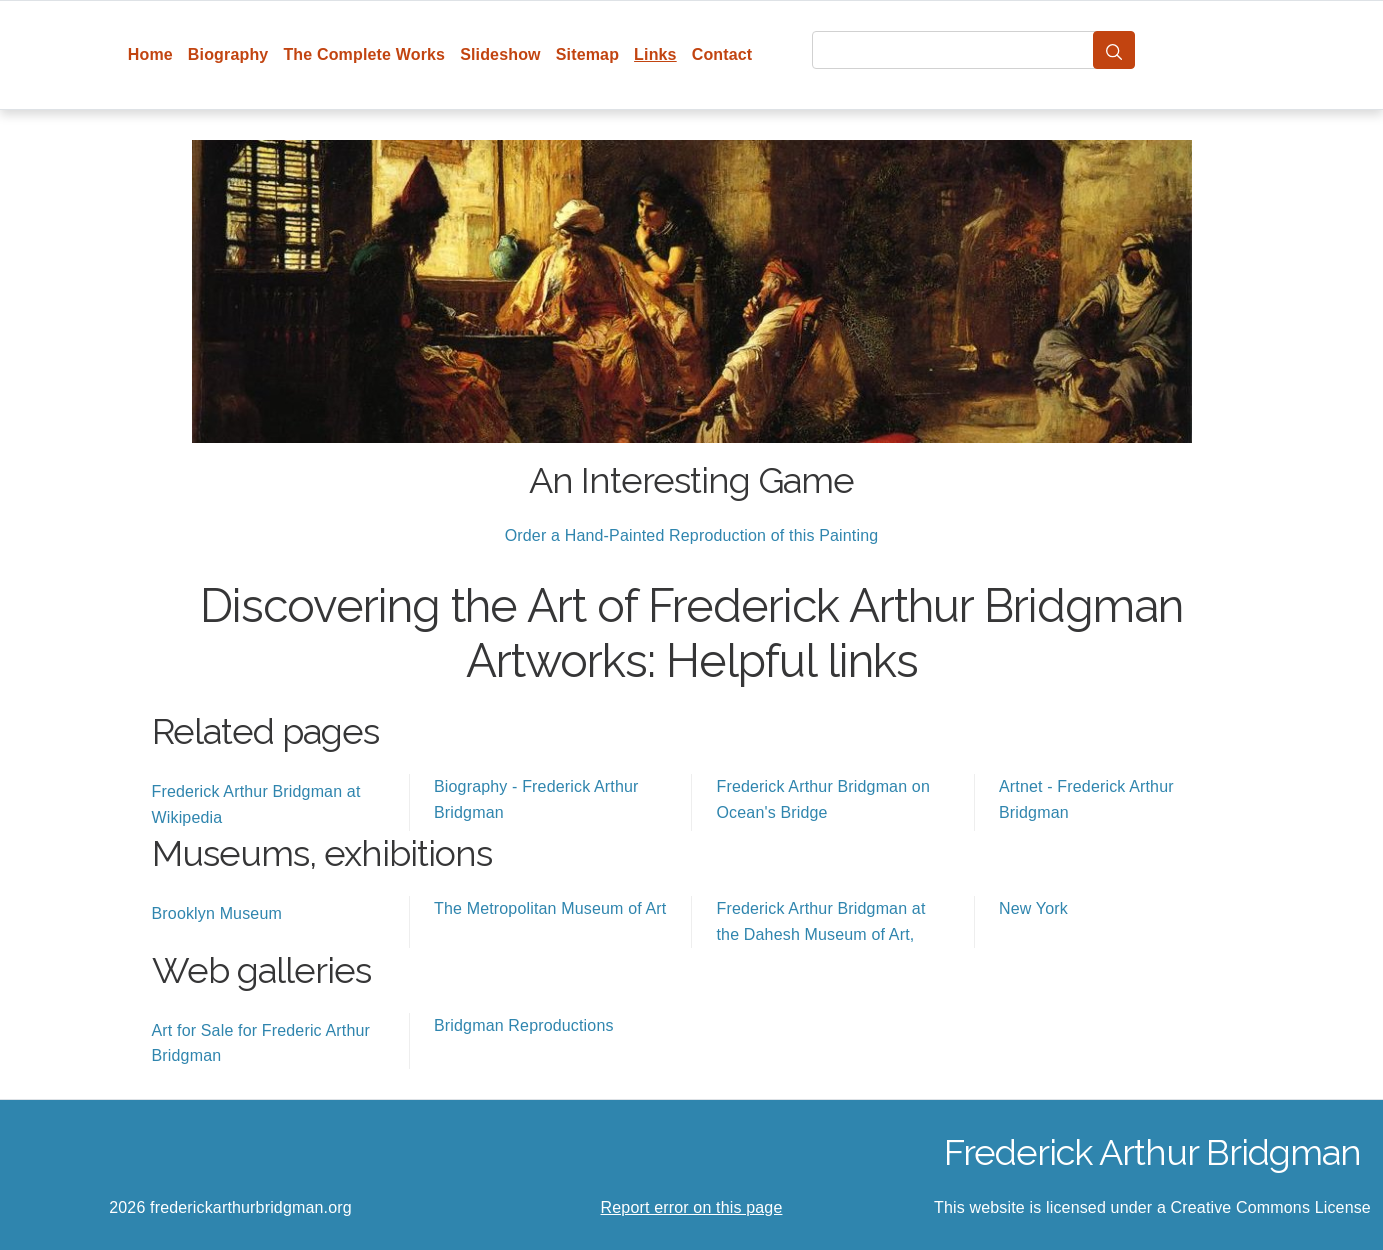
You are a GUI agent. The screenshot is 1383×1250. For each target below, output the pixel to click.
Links (655, 54)
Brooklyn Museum (217, 913)
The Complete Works (364, 54)
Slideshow (500, 54)
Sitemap (587, 54)
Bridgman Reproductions (524, 1025)
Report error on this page (692, 1207)
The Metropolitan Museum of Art (550, 908)
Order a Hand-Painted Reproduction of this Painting (692, 535)
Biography (228, 54)
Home (150, 54)
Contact (722, 54)
